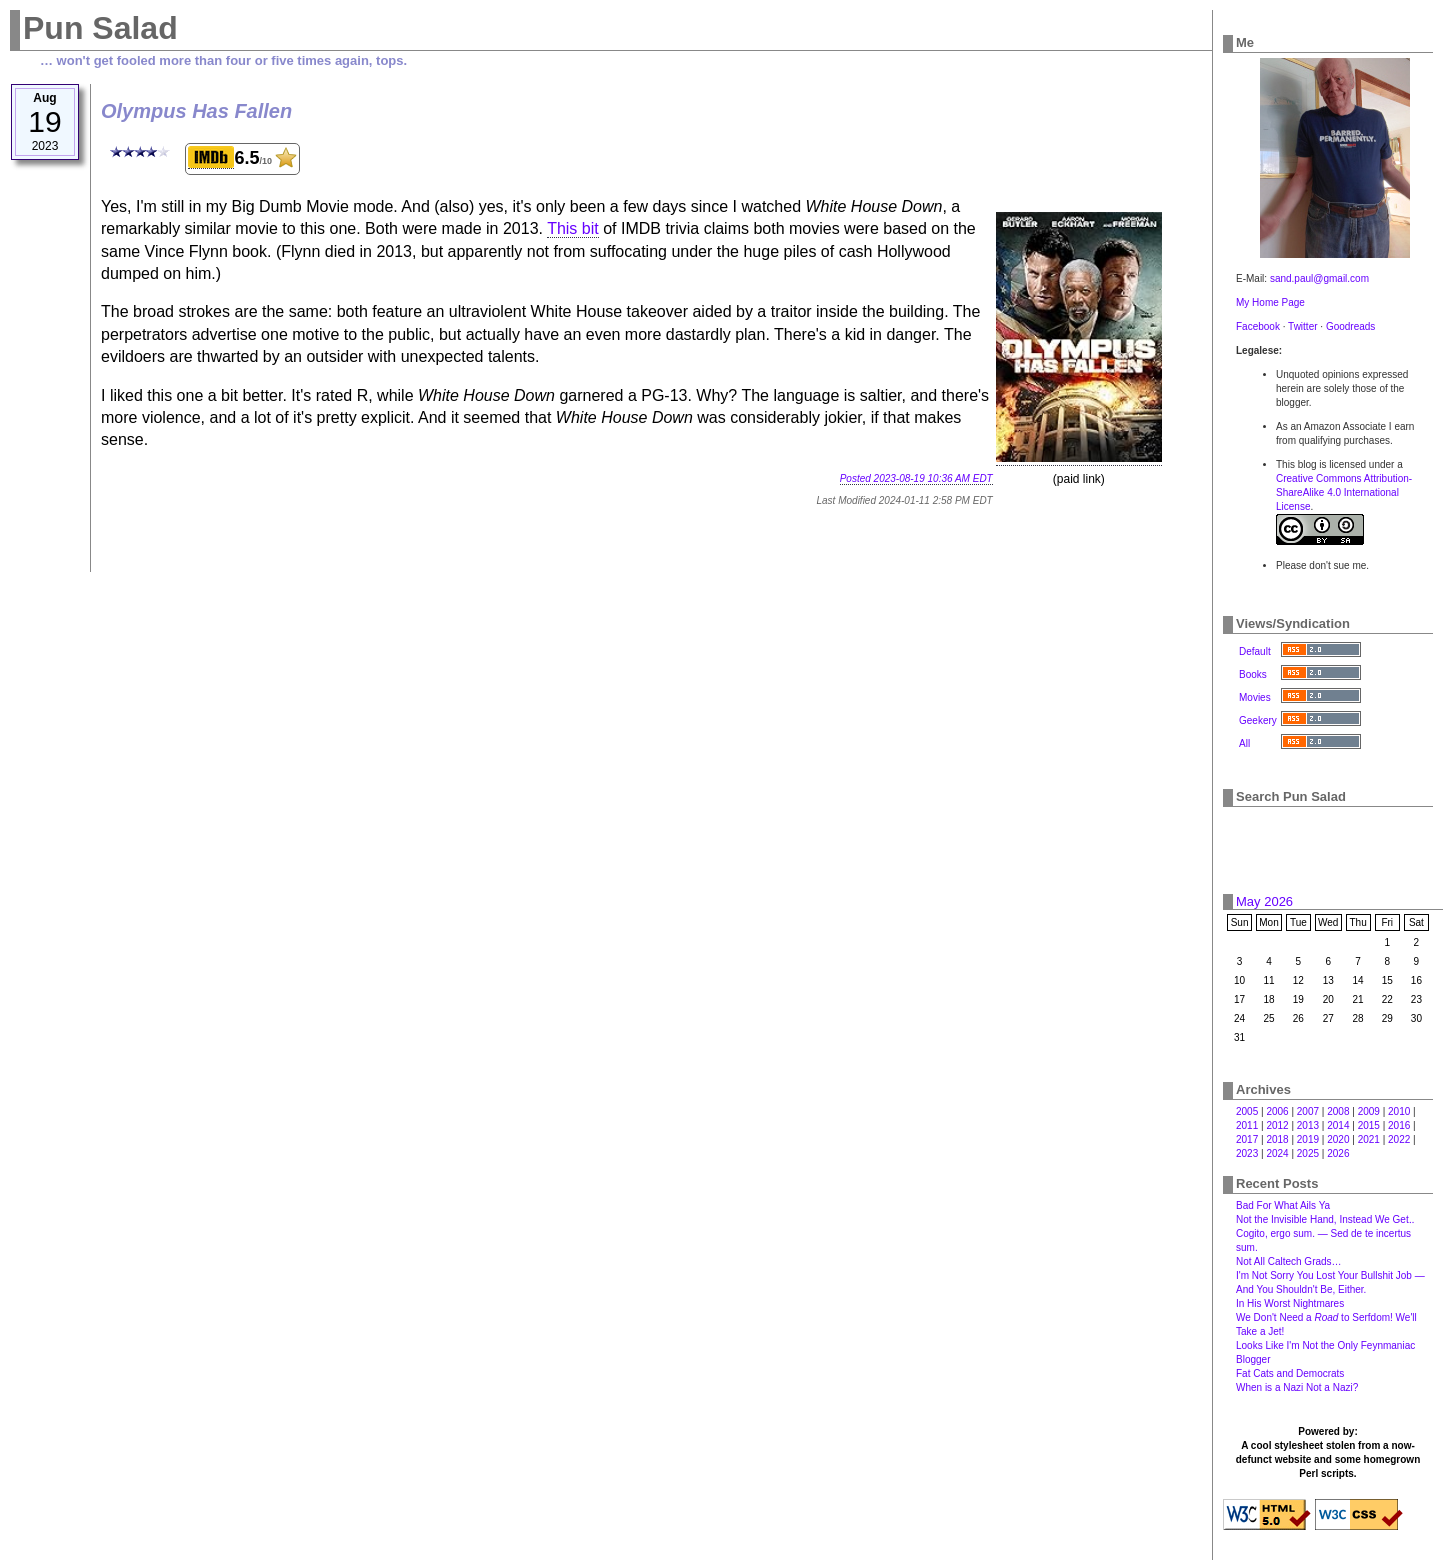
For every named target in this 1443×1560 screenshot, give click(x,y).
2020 (1338, 1139)
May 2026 (1264, 901)
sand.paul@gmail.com (1319, 278)
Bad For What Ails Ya (1283, 1205)
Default (1255, 651)
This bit (573, 228)
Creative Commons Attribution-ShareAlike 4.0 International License (1344, 492)
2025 (1308, 1153)
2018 (1277, 1139)
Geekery (1258, 720)
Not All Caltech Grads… (1289, 1261)
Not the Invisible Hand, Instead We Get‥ (1325, 1219)
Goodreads (1350, 326)
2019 (1308, 1139)
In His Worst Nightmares (1290, 1303)
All (1244, 743)
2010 (1399, 1111)
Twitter (1302, 326)
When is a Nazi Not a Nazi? (1297, 1387)
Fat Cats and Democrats (1290, 1373)
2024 (1277, 1153)
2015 (1369, 1125)
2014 (1338, 1125)
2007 (1308, 1111)
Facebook (1258, 326)
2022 (1399, 1139)
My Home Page (1270, 302)
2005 (1247, 1111)
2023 (1247, 1153)
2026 (1338, 1153)
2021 (1369, 1139)
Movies (1255, 697)
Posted (916, 478)
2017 (1247, 1139)
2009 (1369, 1111)
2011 (1247, 1125)
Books (1253, 674)
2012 (1277, 1125)
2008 (1338, 1111)
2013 (1308, 1125)
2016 (1399, 1125)
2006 (1277, 1111)
